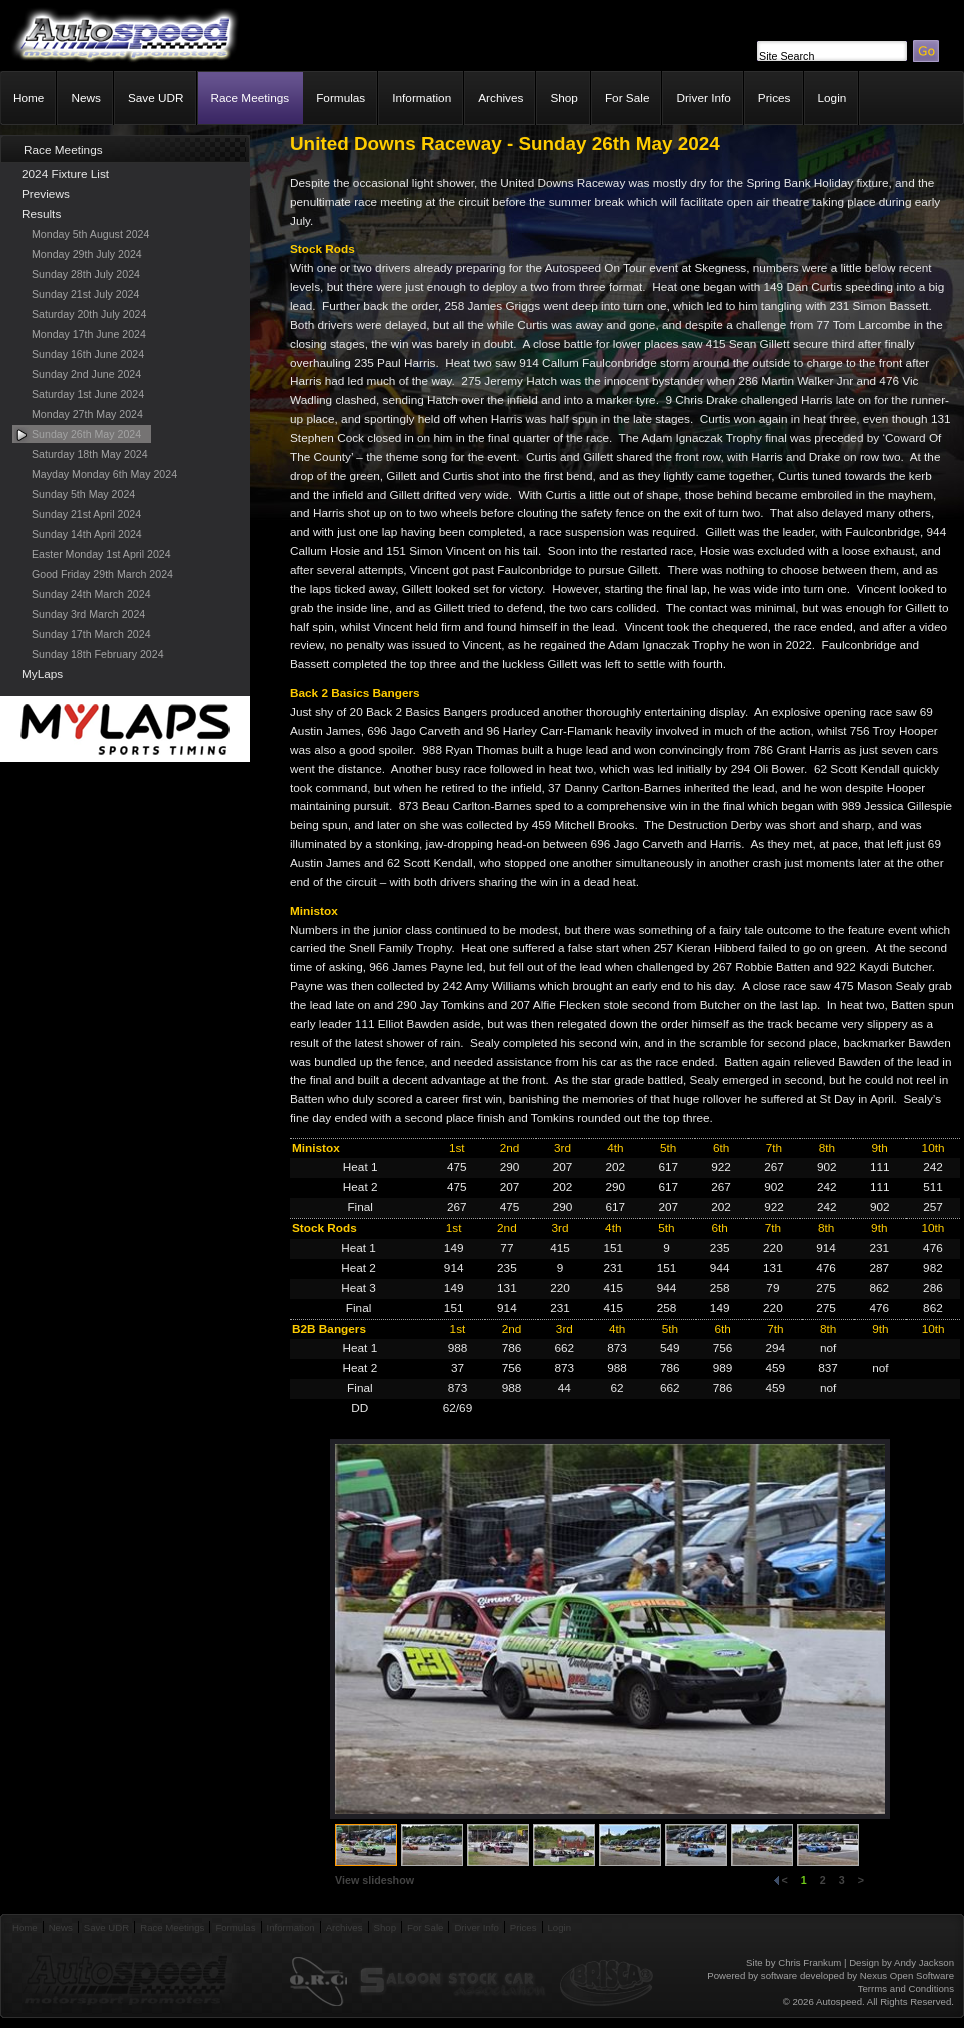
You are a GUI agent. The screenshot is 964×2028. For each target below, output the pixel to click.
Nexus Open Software (907, 1975)
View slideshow (374, 1880)
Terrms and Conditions (906, 1988)
